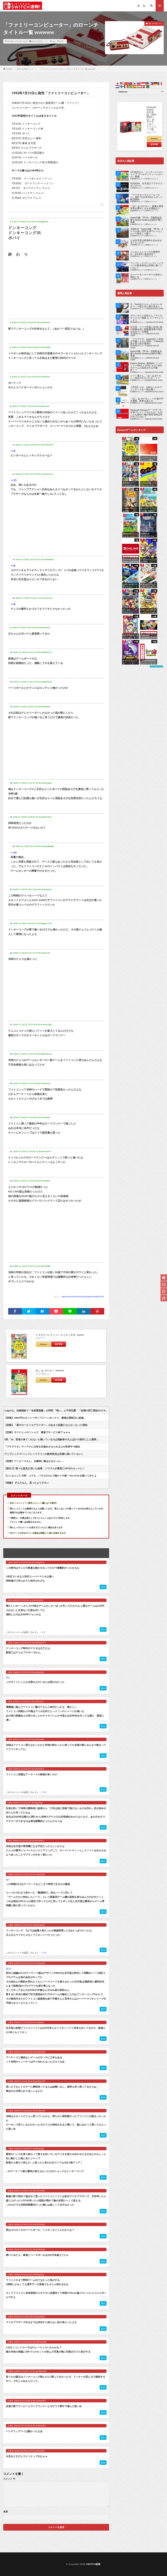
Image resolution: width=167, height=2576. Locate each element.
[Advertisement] (56, 291)
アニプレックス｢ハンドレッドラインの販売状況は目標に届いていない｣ (43, 1453)
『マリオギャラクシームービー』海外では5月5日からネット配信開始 (146, 197)
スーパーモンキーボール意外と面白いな (146, 275)
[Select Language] (140, 91)
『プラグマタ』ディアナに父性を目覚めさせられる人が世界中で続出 (42, 1446)
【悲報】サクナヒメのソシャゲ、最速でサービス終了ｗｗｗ (37, 1432)
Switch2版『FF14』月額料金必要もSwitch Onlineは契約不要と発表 (146, 219)
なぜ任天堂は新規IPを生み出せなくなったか (146, 241)
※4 (43, 1632)
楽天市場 (58, 1344)
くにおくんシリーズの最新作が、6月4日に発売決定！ (145, 252)
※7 (8, 1879)
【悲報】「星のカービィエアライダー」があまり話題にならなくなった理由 (45, 1424)
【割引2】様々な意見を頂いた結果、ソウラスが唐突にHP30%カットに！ (44, 1468)
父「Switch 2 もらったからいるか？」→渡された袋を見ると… (146, 305)
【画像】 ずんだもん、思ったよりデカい (26, 1482)
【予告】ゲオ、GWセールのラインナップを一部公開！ (146, 388)
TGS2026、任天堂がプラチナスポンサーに (146, 184)
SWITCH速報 (93, 2564)
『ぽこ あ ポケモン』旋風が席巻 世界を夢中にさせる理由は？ (148, 207)
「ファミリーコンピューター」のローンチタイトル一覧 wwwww (66, 69)
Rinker (43, 1337)
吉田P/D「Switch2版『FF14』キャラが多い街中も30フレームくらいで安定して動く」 (147, 231)
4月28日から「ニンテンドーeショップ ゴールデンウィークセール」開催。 (146, 174)
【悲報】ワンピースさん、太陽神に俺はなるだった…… (34, 1461)
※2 (8, 1677)
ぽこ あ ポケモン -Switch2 (50, 1370)
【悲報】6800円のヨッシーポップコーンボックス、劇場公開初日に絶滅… (44, 1417)
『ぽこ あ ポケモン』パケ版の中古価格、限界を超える (146, 399)
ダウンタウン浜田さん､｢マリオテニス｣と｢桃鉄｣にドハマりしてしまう (146, 317)
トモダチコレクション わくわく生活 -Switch (60, 1334)
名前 (5, 2511)
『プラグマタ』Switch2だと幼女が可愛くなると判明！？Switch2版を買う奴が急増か (147, 341)
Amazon (43, 1344)
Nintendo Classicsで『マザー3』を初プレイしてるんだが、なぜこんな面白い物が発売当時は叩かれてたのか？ (146, 413)
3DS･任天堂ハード (40, 41)
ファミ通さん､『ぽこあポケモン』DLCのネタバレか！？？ (145, 376)
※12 (43, 1952)
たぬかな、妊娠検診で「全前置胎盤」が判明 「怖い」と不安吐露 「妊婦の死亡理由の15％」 (56, 1410)
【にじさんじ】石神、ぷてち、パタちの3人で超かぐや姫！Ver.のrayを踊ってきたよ (50, 1475)
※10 (43, 1792)
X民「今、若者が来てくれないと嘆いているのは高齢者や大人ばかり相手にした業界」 (51, 1439)
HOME (9, 69)
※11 (8, 1968)
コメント (9, 2479)
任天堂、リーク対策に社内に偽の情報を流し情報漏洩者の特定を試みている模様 (146, 329)
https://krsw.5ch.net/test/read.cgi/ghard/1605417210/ (83, 1296)
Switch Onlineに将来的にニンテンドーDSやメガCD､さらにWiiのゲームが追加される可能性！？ (146, 366)
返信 (103, 1587)
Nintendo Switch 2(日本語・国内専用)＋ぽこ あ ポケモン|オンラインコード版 (151, 118)
